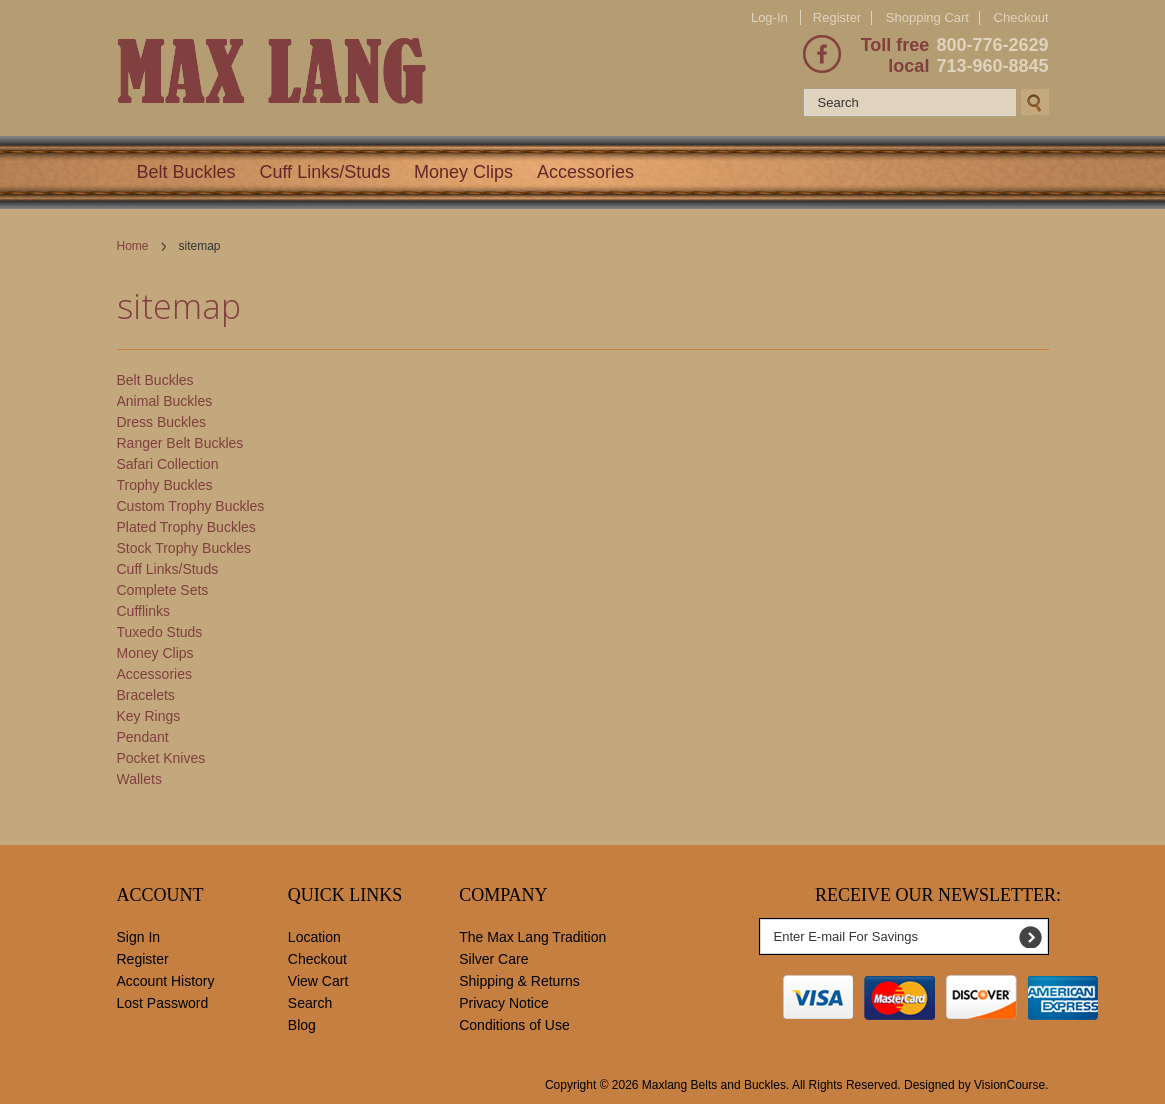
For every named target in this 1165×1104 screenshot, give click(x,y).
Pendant (143, 737)
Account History (166, 981)
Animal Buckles (165, 401)
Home (133, 246)
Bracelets (146, 695)
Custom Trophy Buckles (191, 506)
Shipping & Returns (519, 981)
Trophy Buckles (165, 485)
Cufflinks (143, 611)
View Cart (318, 981)
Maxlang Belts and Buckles (714, 1085)
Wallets (139, 779)
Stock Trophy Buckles (184, 548)
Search (310, 1003)
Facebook (822, 54)
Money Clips (463, 172)
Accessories (585, 172)
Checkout (1021, 18)
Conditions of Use (514, 1025)
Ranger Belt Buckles (180, 443)
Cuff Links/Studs (324, 172)
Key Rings (149, 716)
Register (837, 17)
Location (314, 937)
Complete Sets (163, 590)
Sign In (139, 937)
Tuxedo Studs (160, 632)
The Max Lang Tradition (532, 937)
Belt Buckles (186, 172)
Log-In (769, 17)
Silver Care (493, 959)
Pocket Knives (161, 758)
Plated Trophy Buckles (186, 527)
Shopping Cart (927, 17)
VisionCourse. (1011, 1085)
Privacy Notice (503, 1003)
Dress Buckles (161, 422)
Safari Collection (168, 464)
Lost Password (163, 1003)
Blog (302, 1025)
